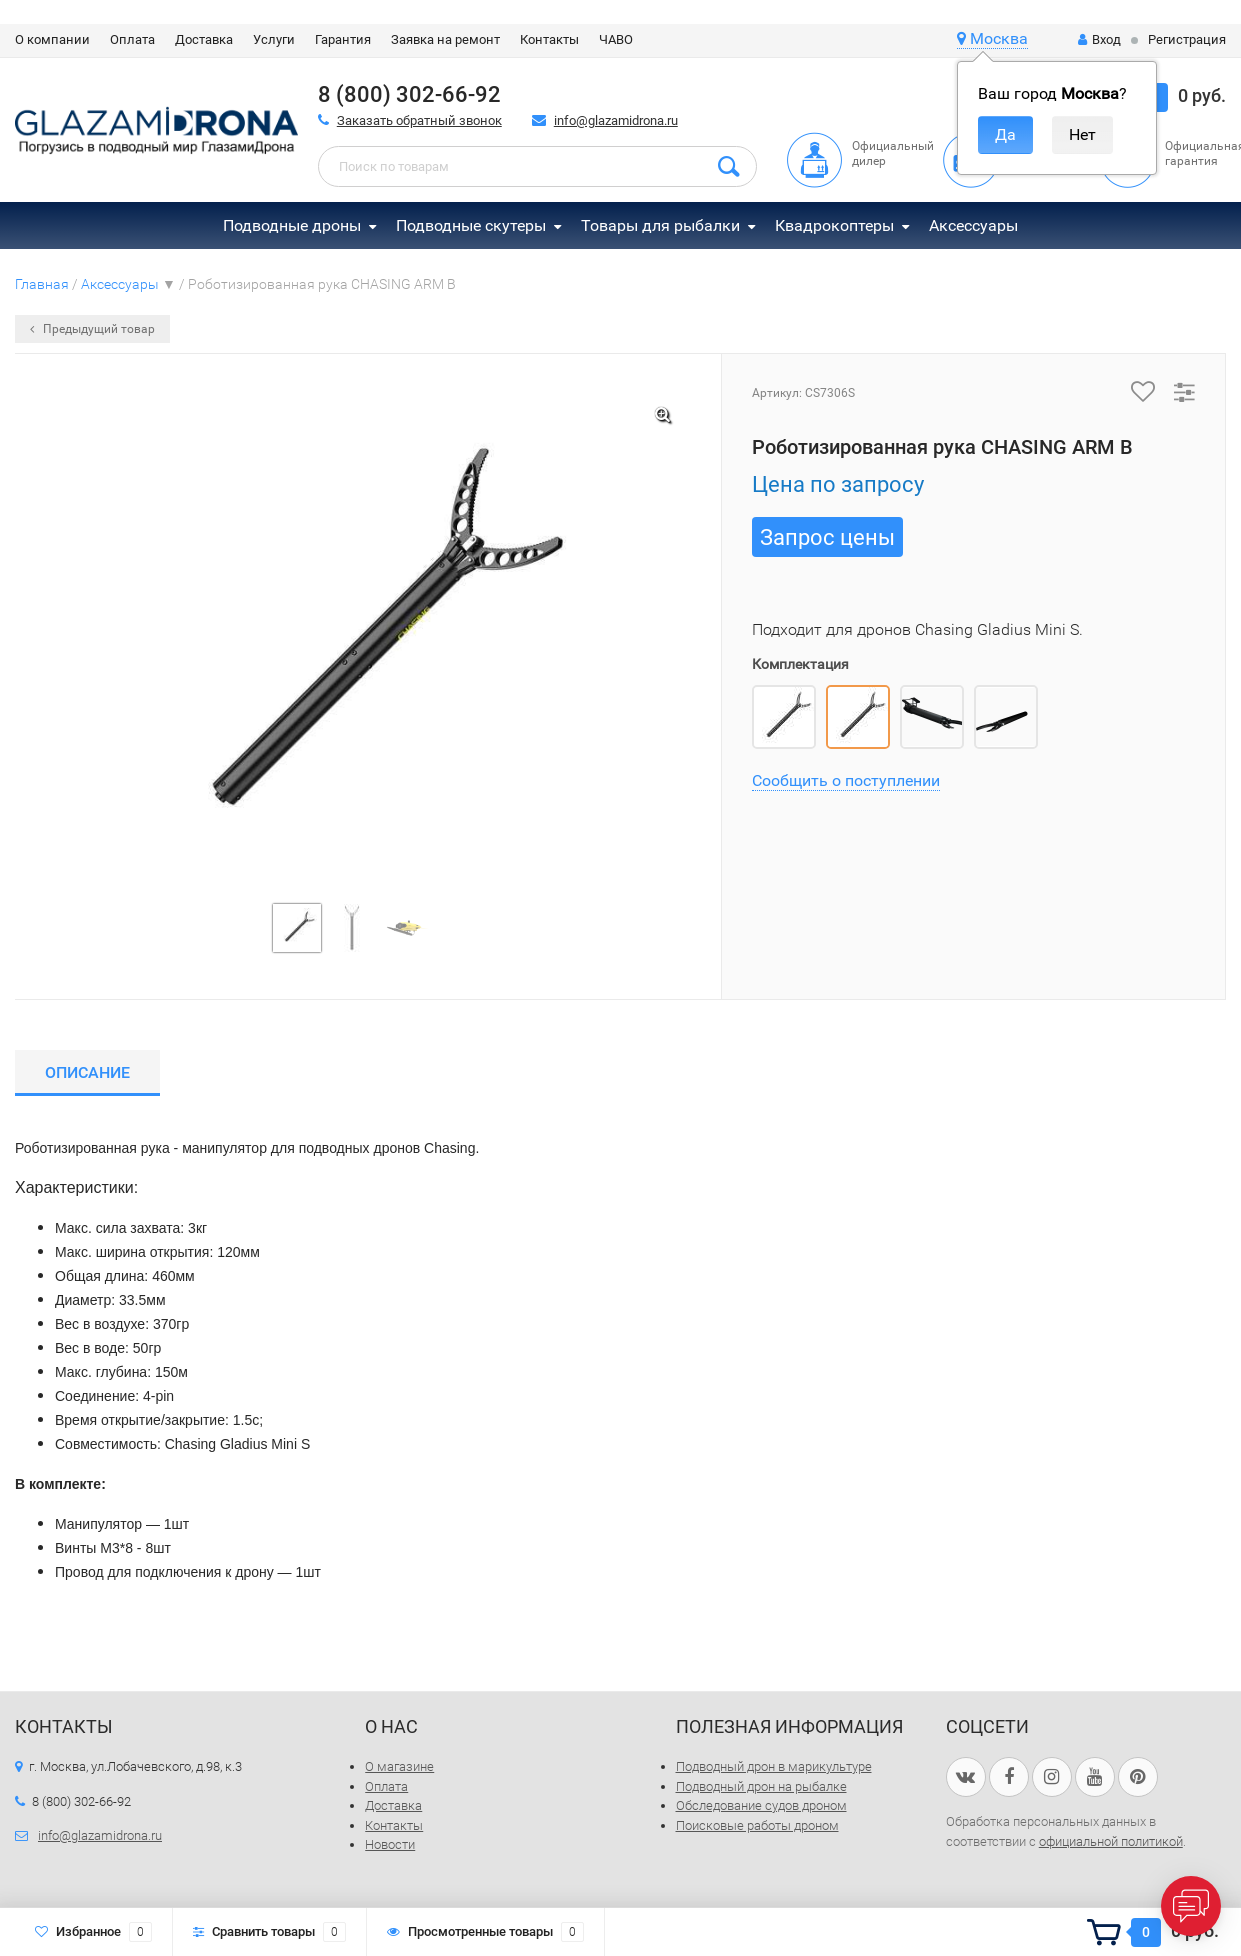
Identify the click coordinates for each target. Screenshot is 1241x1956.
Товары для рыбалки (660, 225)
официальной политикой (1111, 1841)
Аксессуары (973, 225)
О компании (52, 39)
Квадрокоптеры (834, 225)
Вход (1099, 39)
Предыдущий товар (92, 329)
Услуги (274, 39)
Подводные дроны (292, 225)
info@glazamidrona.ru (616, 120)
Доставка (204, 39)
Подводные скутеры (471, 225)
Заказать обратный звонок (419, 120)
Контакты (549, 39)
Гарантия (343, 39)
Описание (87, 1072)
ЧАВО (616, 39)
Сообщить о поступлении (846, 780)
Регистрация (1187, 39)
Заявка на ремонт (445, 39)
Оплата (132, 39)
